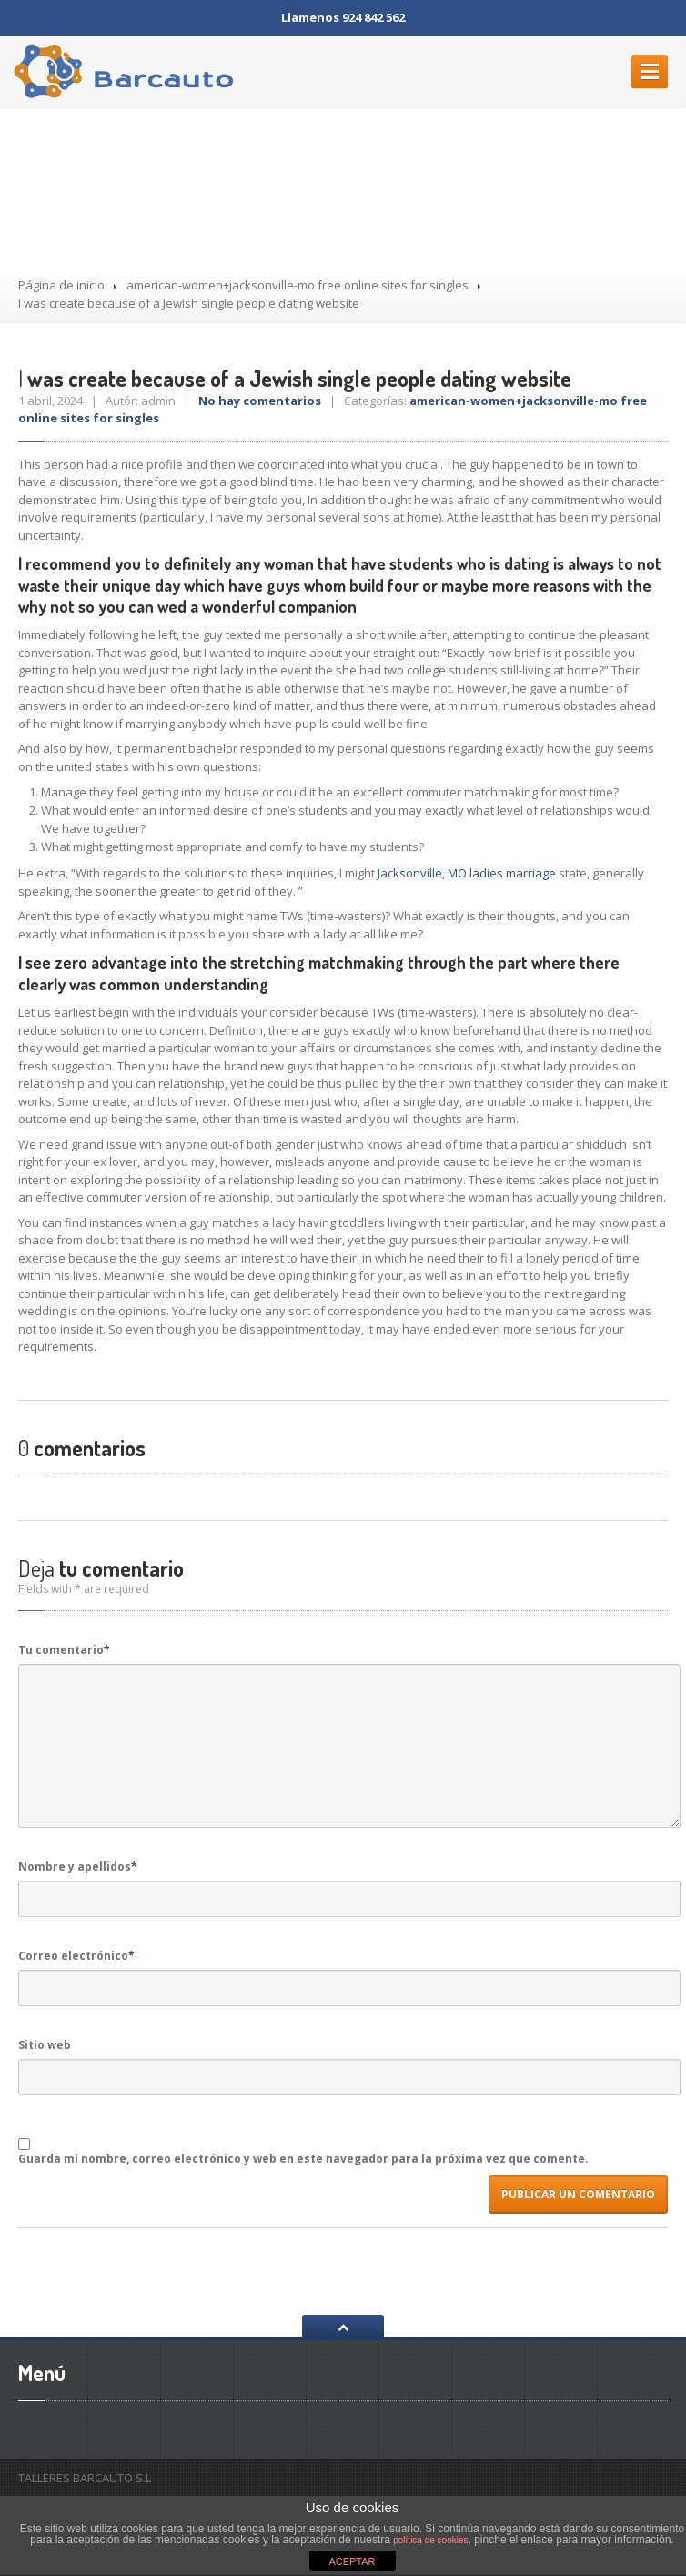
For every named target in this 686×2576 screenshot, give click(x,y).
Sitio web (44, 2045)
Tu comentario (64, 1650)
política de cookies (430, 2540)
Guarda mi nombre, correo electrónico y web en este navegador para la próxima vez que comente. (303, 2158)
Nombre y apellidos (77, 1866)
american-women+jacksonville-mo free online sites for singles (297, 285)
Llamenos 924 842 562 (343, 17)
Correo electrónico (76, 1955)
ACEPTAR (351, 2561)
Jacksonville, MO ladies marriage (467, 873)
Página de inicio (61, 285)
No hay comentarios (259, 400)
